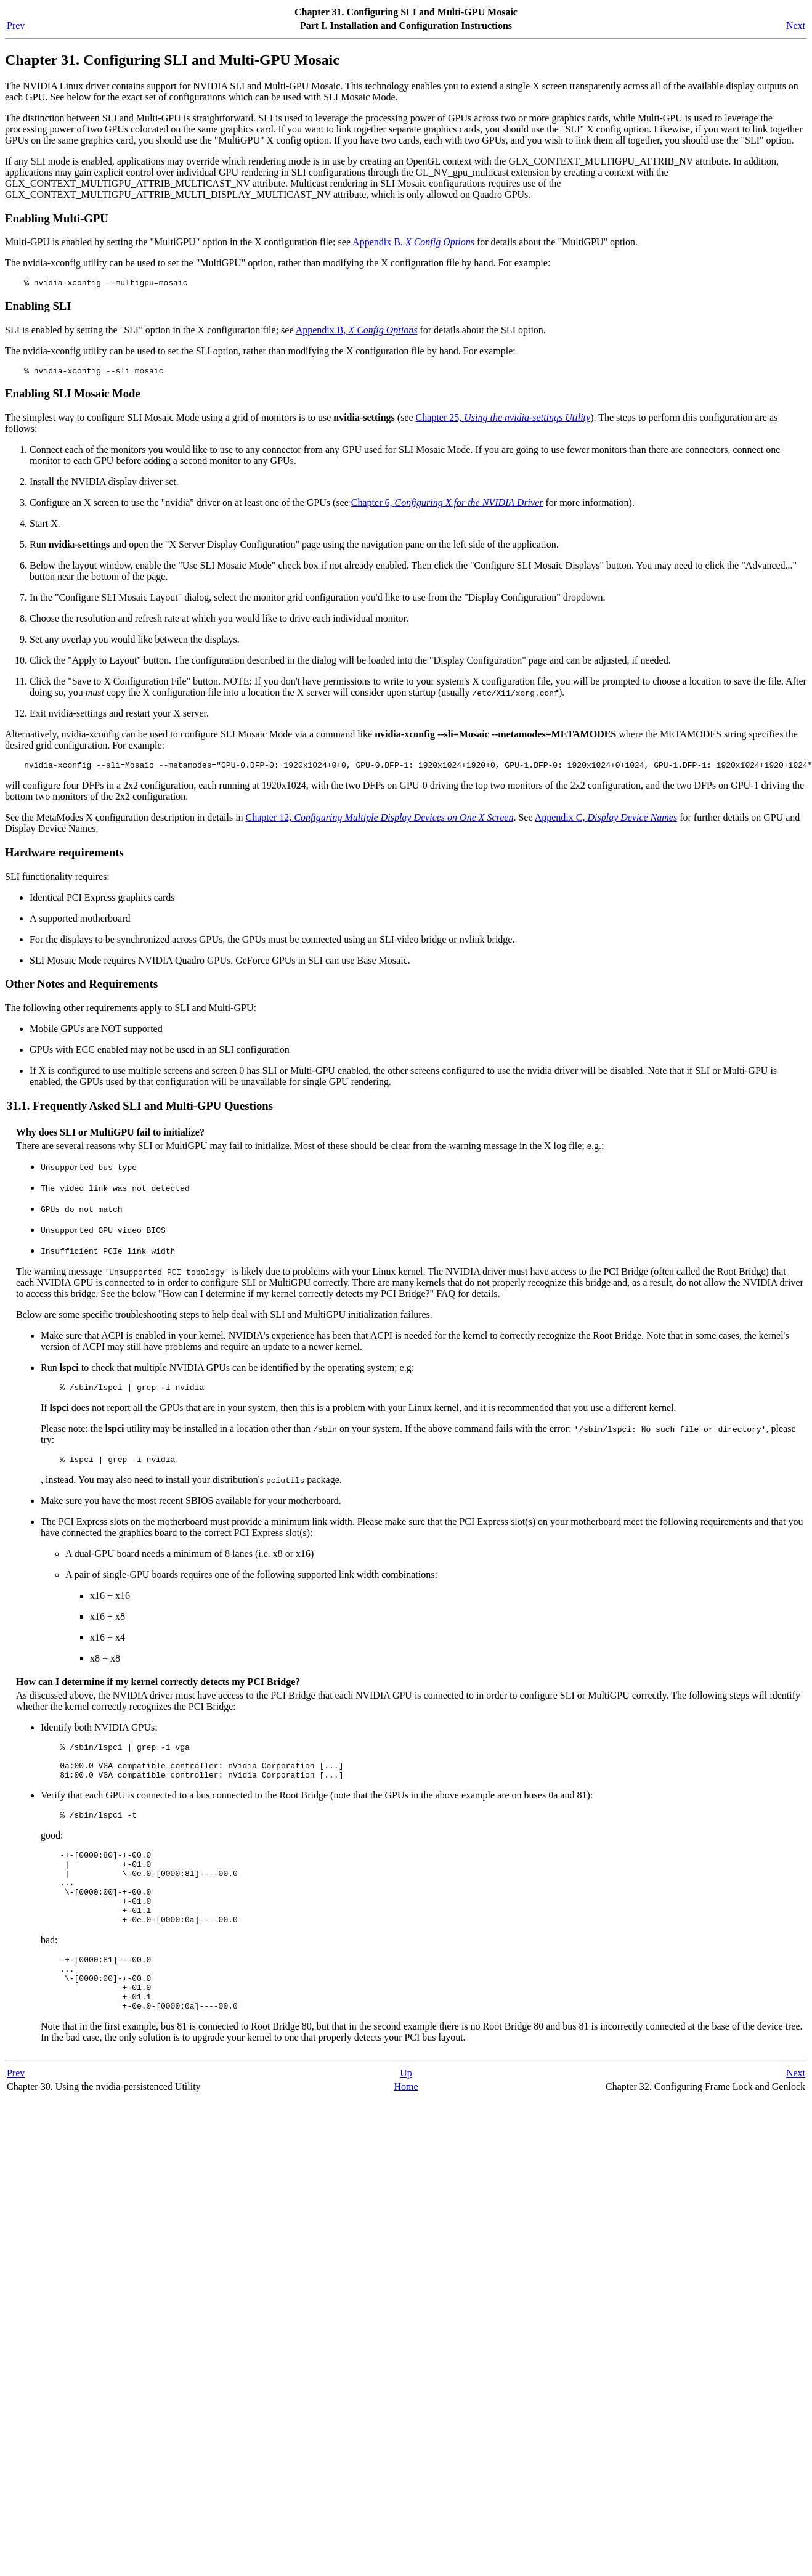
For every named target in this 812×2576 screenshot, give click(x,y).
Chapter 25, (503, 421)
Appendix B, (413, 242)
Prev (16, 25)
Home (406, 2131)
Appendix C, (606, 823)
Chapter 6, (447, 506)
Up (406, 2117)
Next (795, 25)
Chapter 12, (380, 823)
